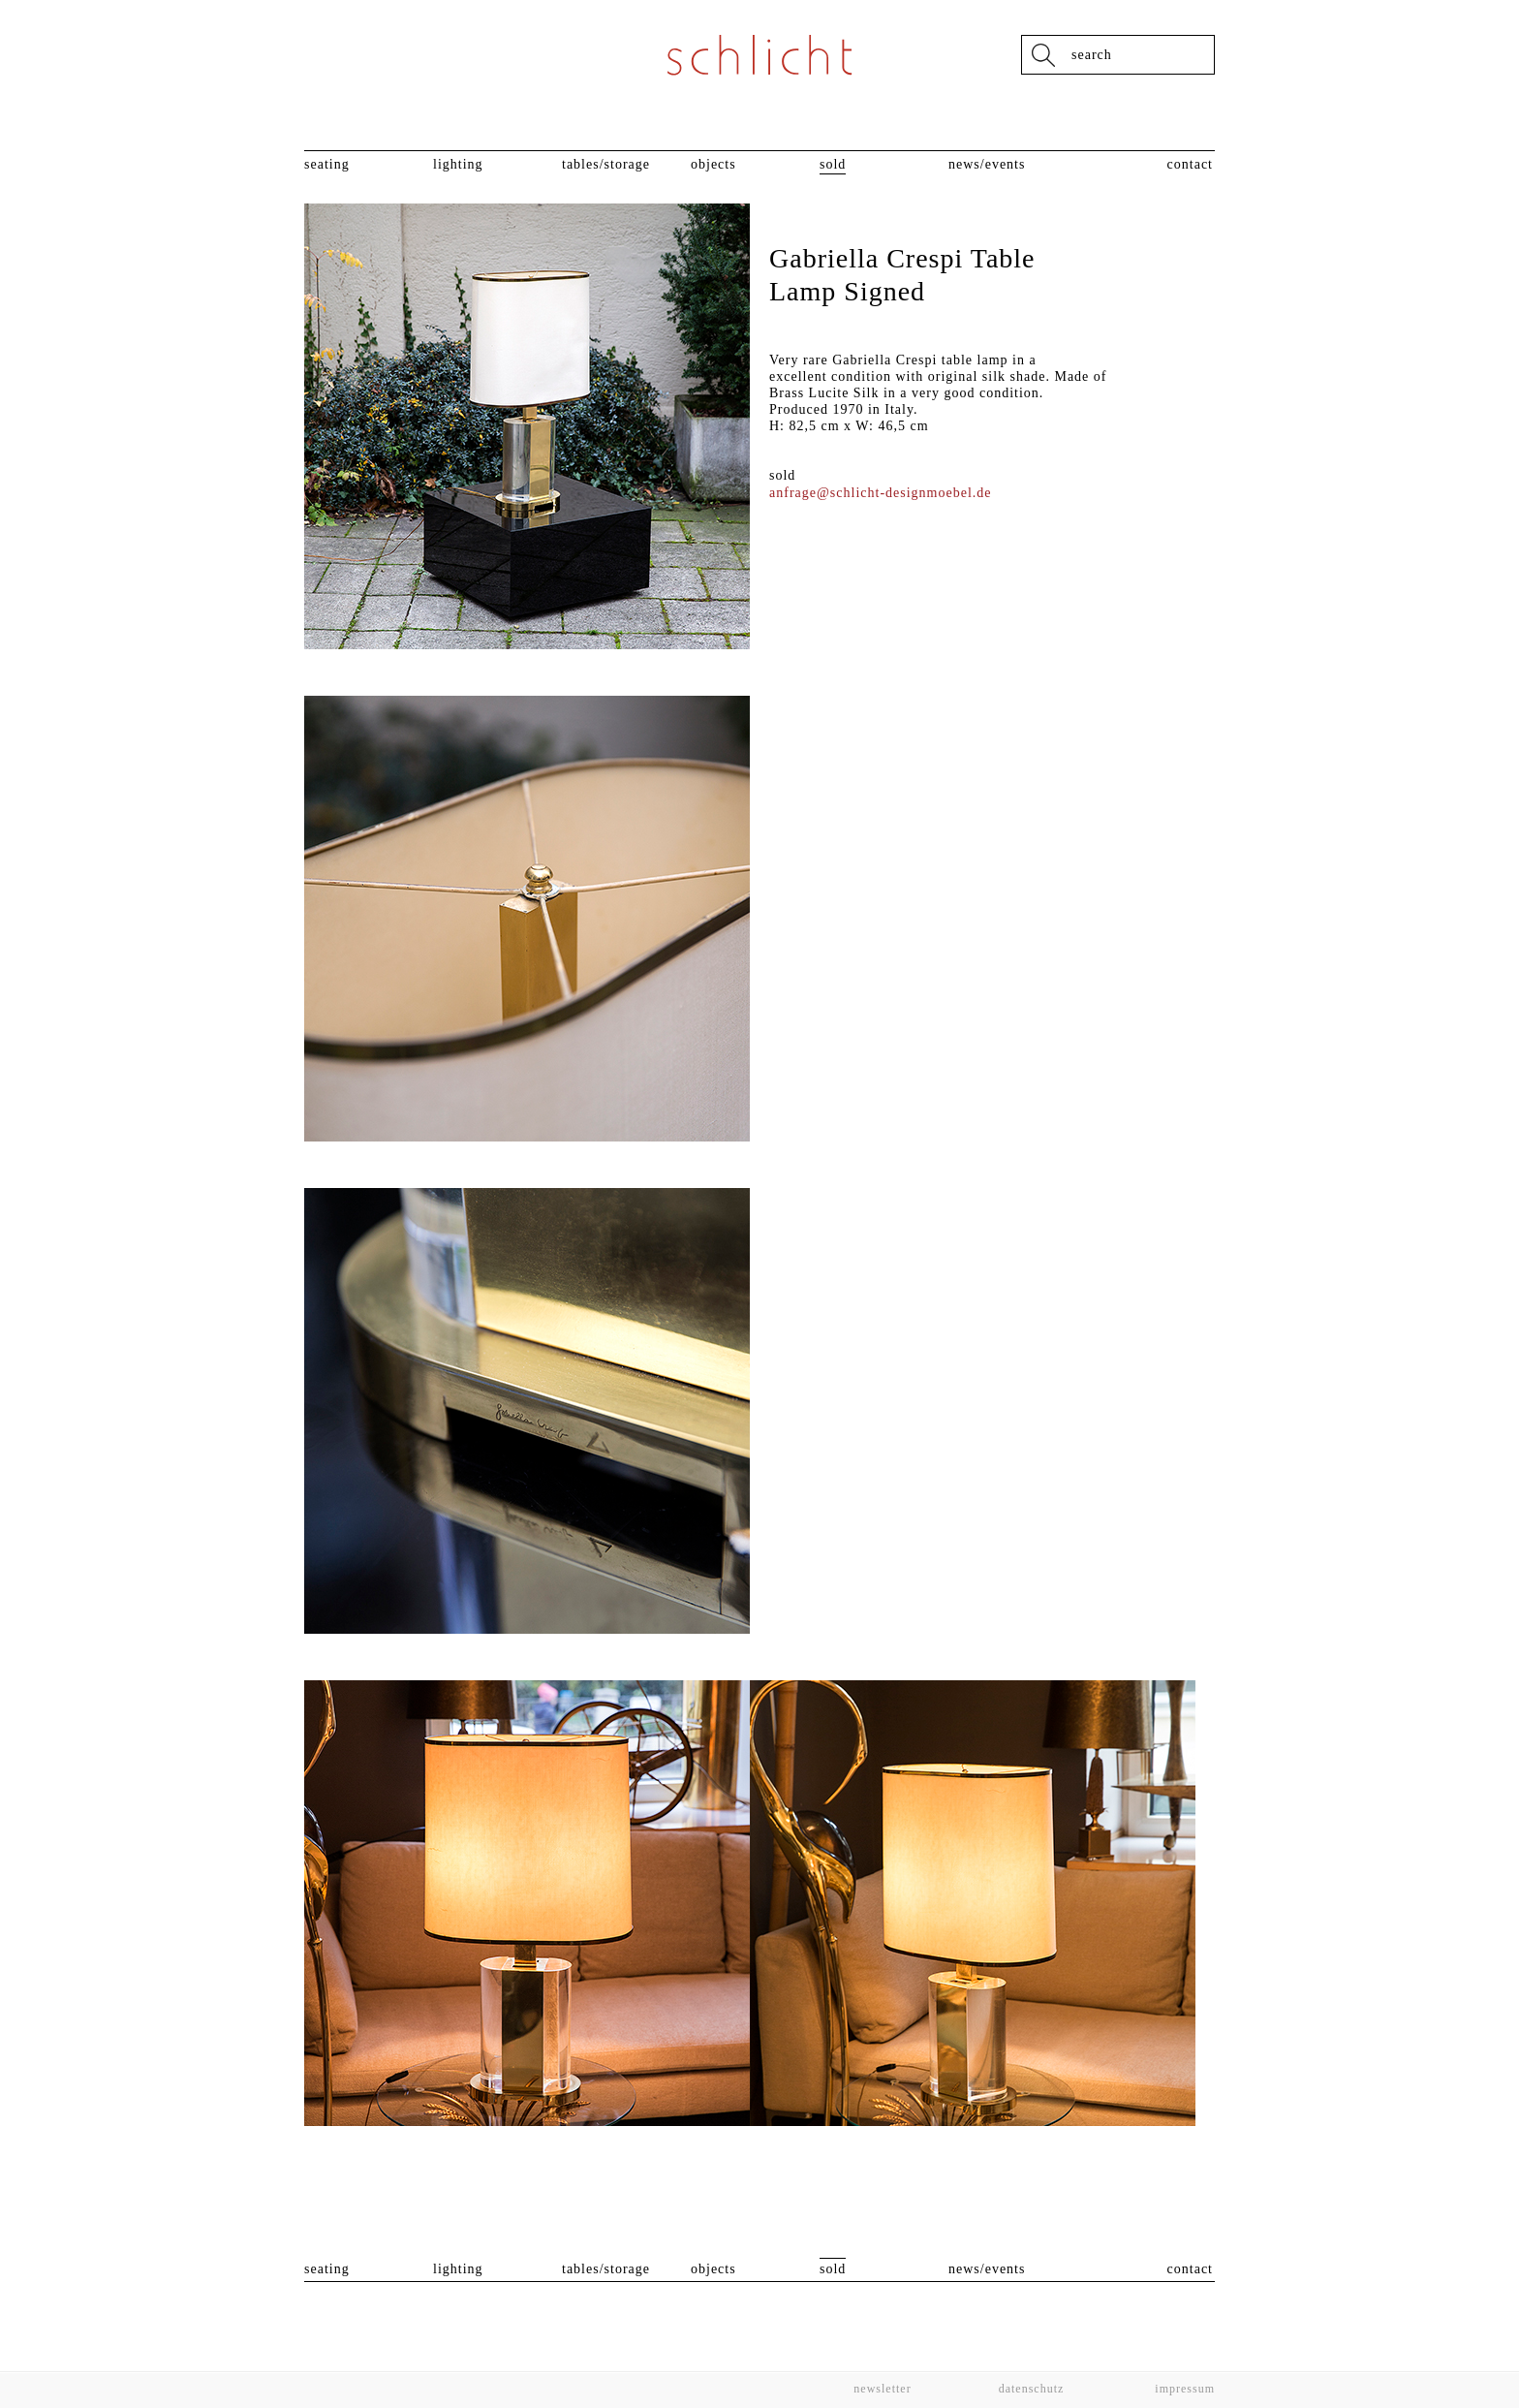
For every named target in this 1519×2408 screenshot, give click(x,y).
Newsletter (882, 2388)
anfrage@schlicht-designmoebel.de (880, 492)
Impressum (1183, 2388)
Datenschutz (1032, 2388)
